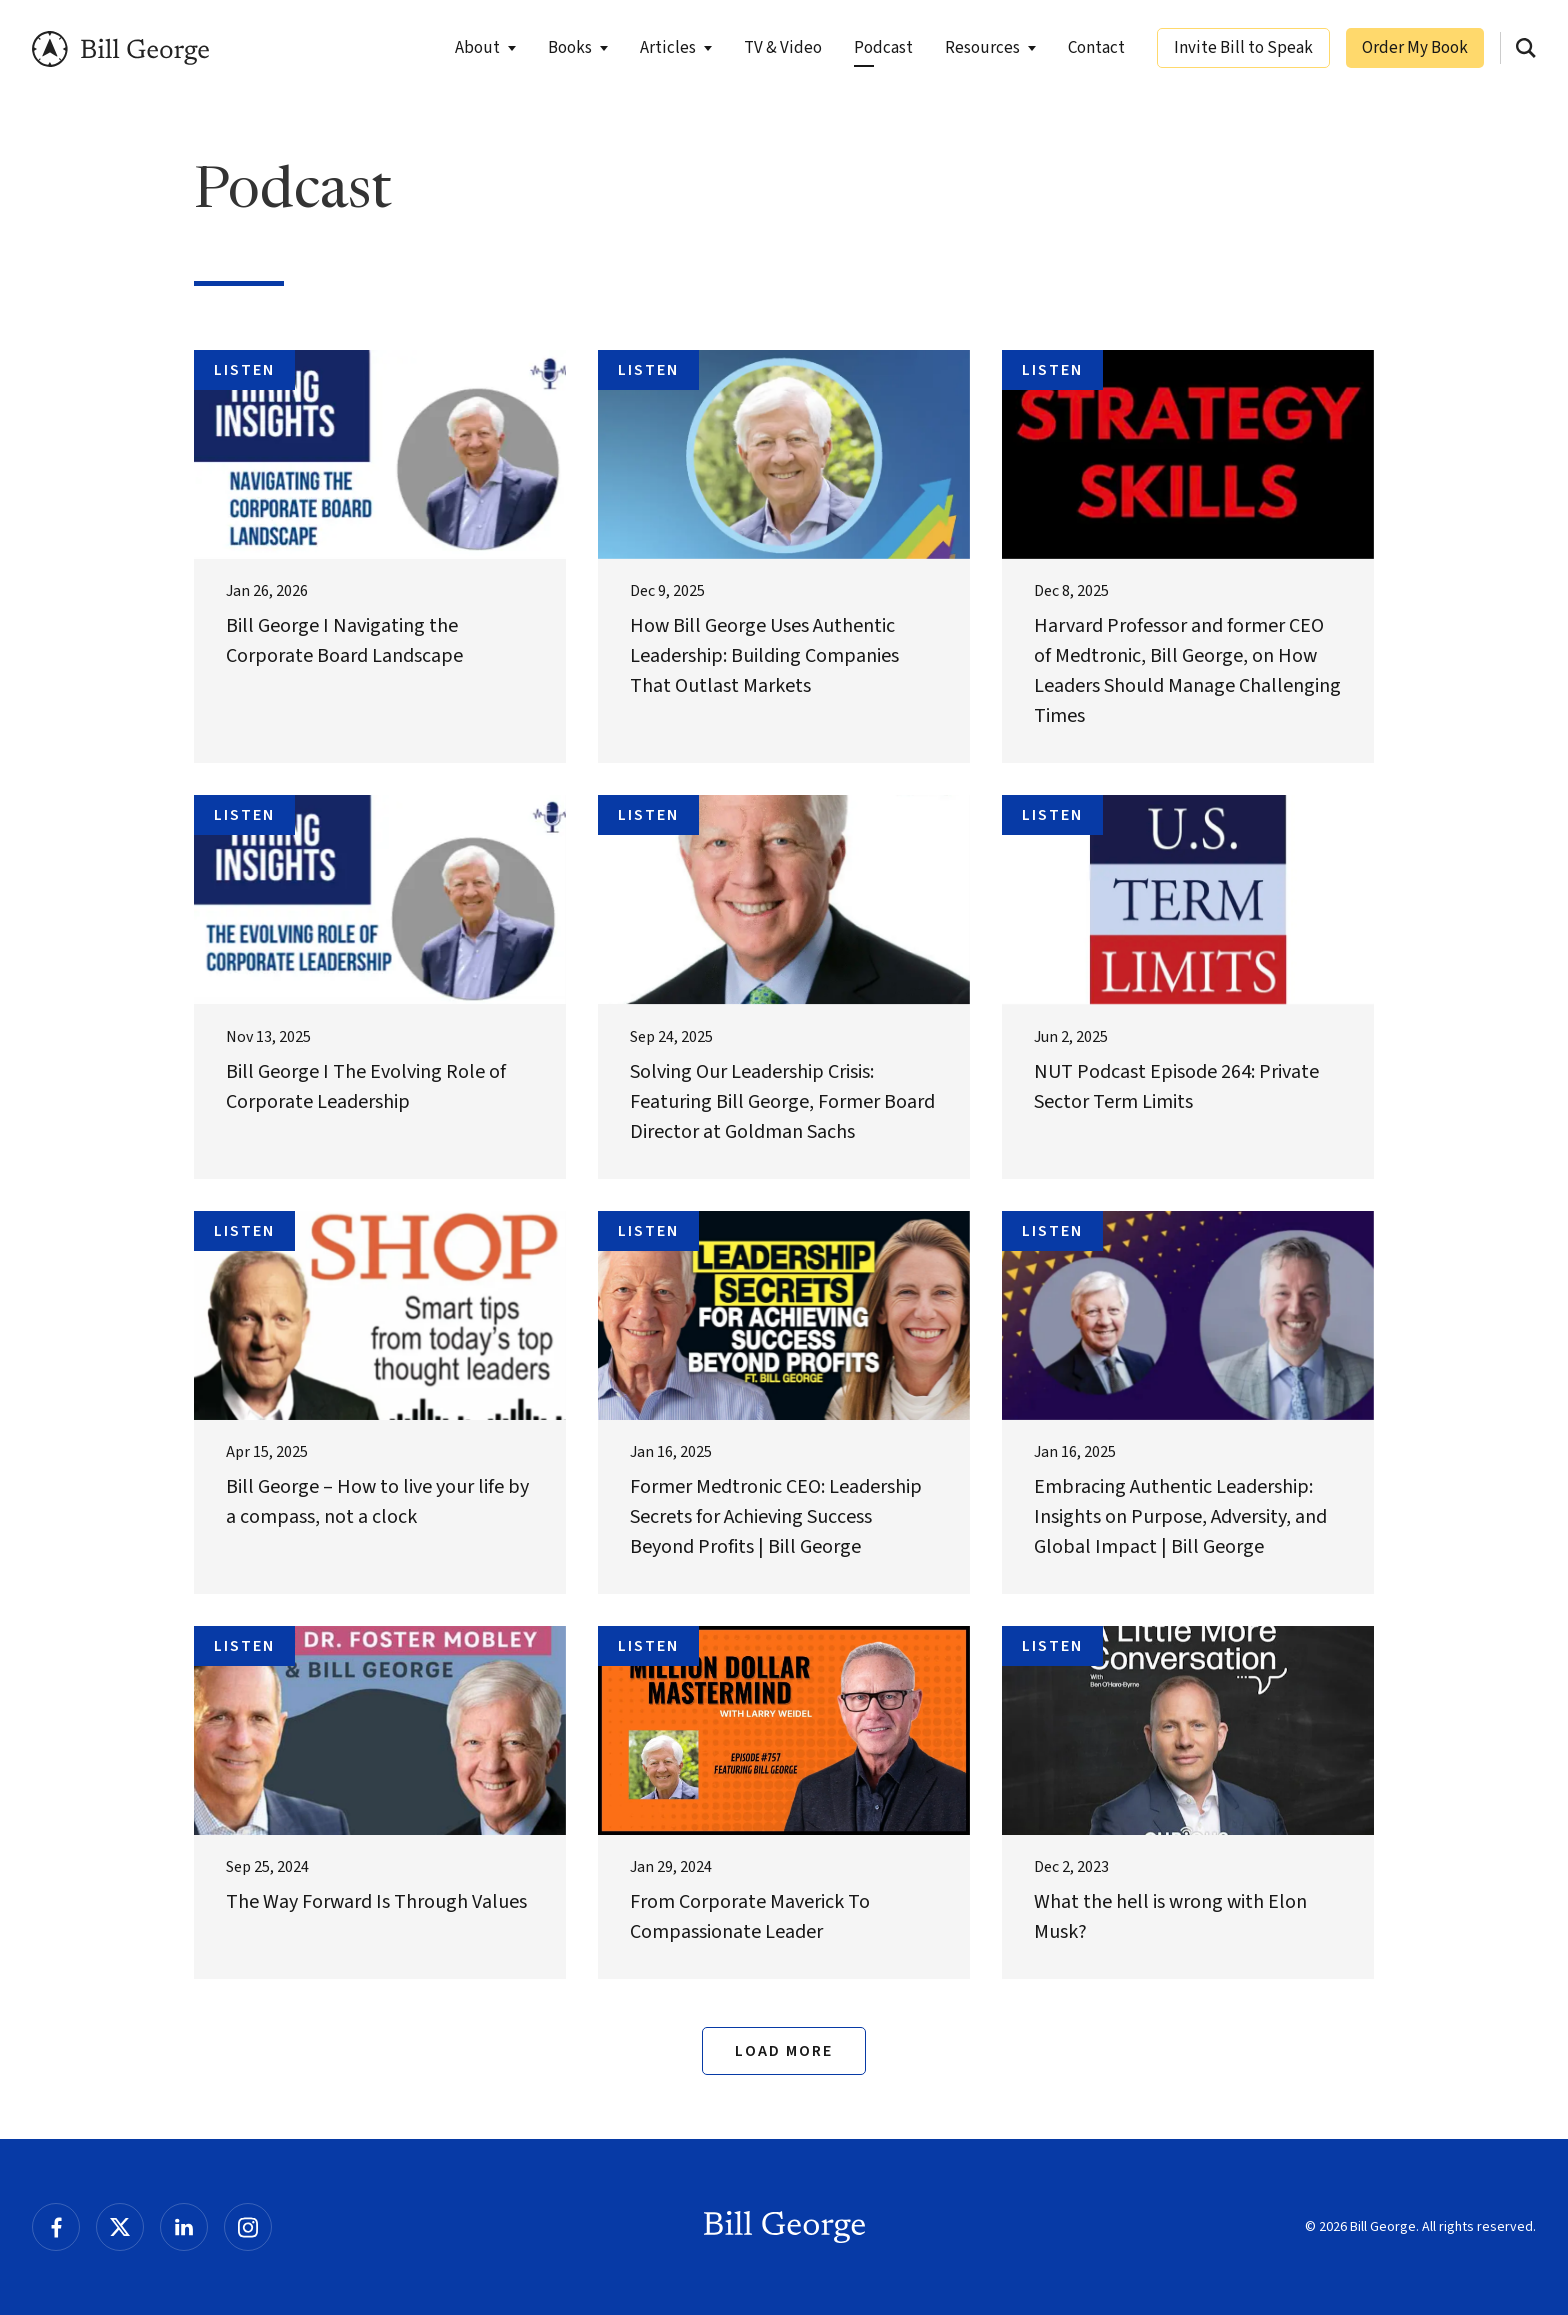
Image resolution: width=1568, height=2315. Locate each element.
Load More (784, 2051)
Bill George (124, 49)
